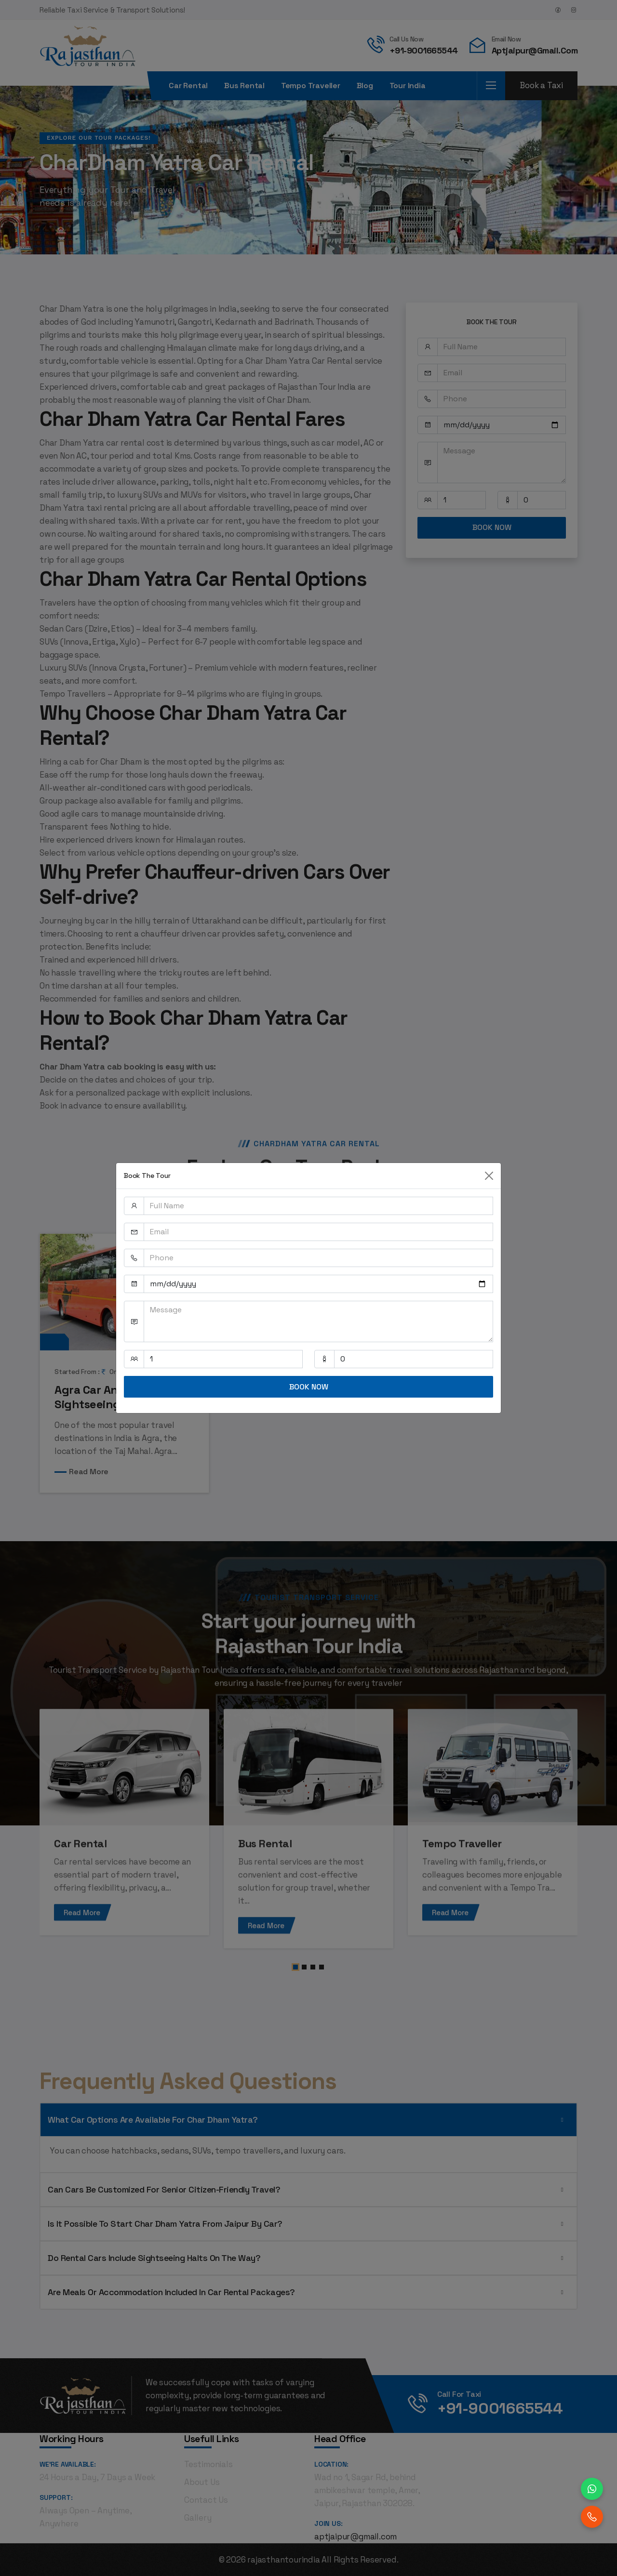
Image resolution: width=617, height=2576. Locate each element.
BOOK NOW (308, 1387)
